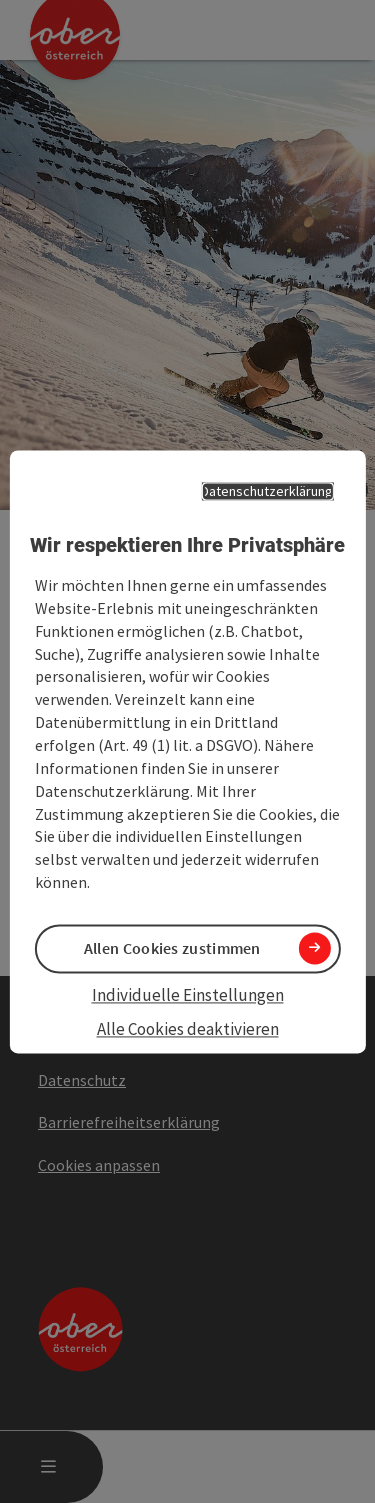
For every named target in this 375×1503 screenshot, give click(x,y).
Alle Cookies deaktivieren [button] (188, 1030)
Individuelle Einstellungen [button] (188, 996)
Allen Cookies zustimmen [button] (172, 948)
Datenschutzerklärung (267, 491)
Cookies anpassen (99, 1165)
